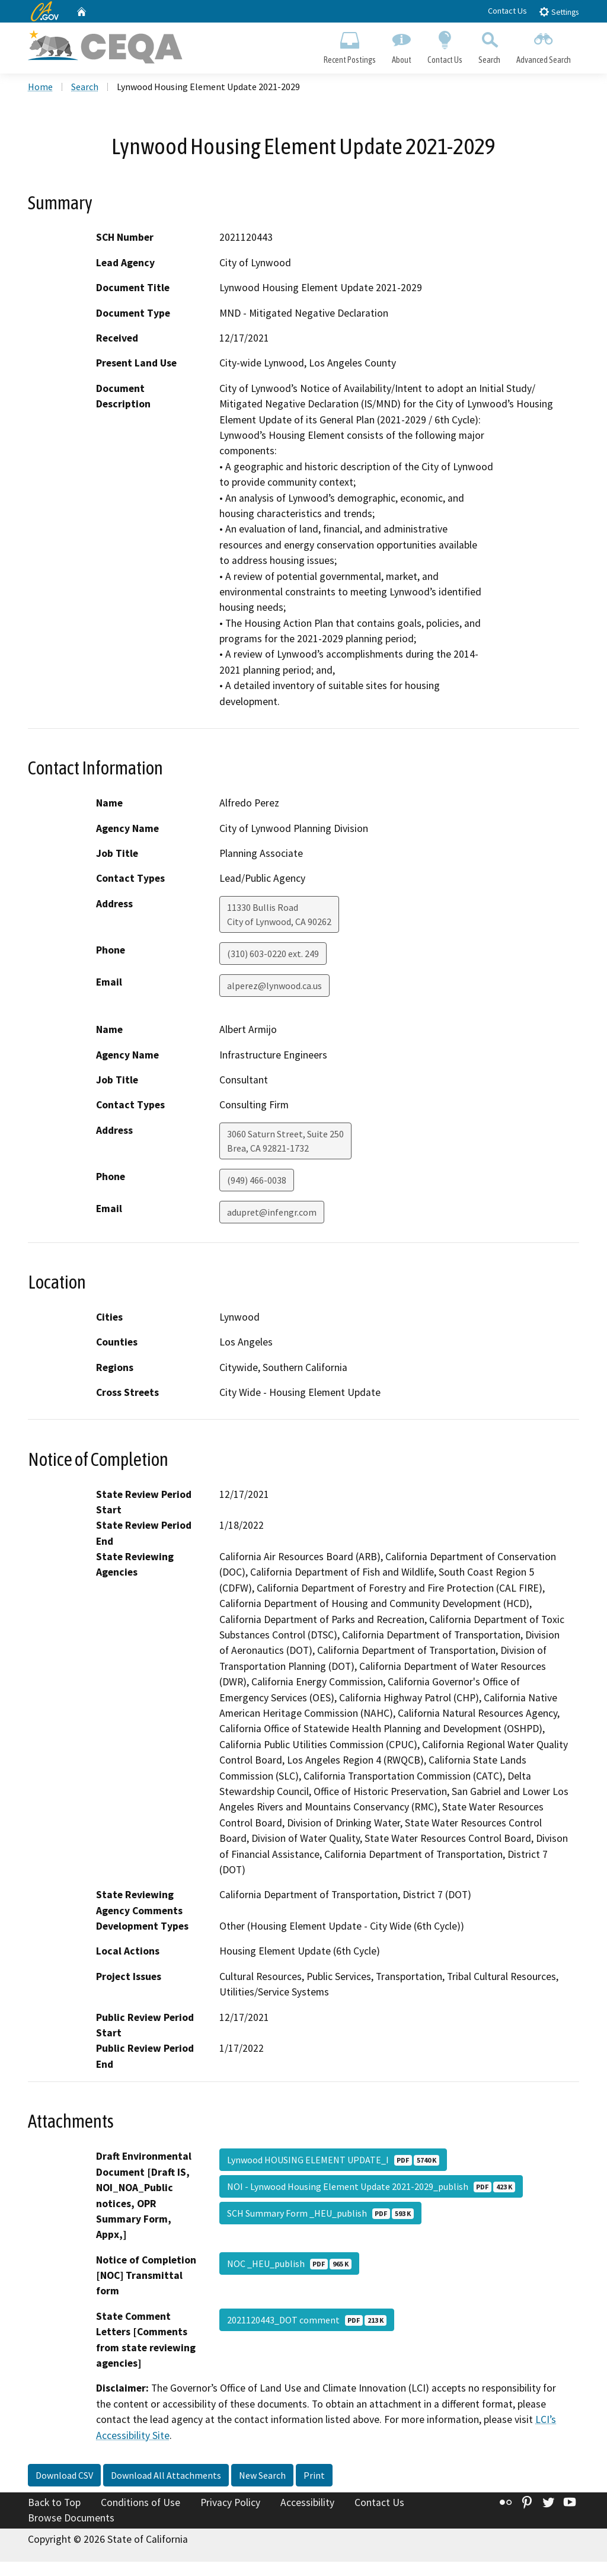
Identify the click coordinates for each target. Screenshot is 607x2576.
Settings (559, 11)
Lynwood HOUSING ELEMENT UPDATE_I (333, 2161)
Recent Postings (349, 45)
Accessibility (307, 2504)
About (401, 45)
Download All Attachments (166, 2477)
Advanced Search (544, 45)
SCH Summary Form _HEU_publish (320, 2215)
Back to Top (54, 2504)
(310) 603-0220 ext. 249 (273, 955)
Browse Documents (71, 2519)
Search (489, 45)
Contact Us (507, 10)
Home (40, 88)
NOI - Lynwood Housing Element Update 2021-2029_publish (371, 2188)
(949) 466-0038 (256, 1182)
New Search (262, 2477)
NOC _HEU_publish (289, 2265)
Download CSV (64, 2477)
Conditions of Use (140, 2504)
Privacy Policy (230, 2504)
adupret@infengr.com (272, 1214)
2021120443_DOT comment (306, 2322)
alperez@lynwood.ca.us (274, 987)
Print (314, 2477)
